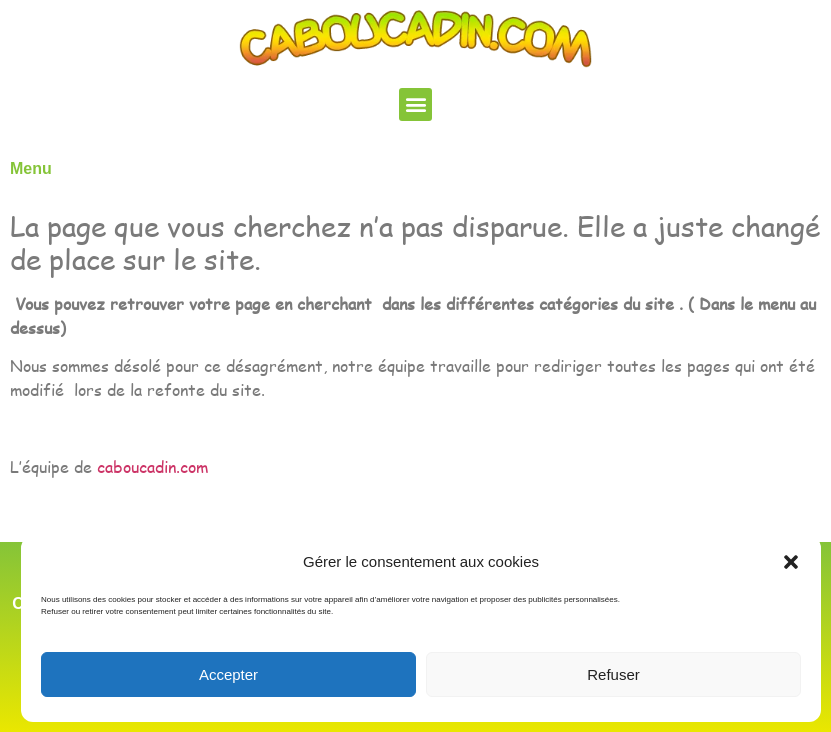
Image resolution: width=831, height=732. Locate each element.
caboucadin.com (152, 466)
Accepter (228, 674)
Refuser (613, 674)
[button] (791, 562)
